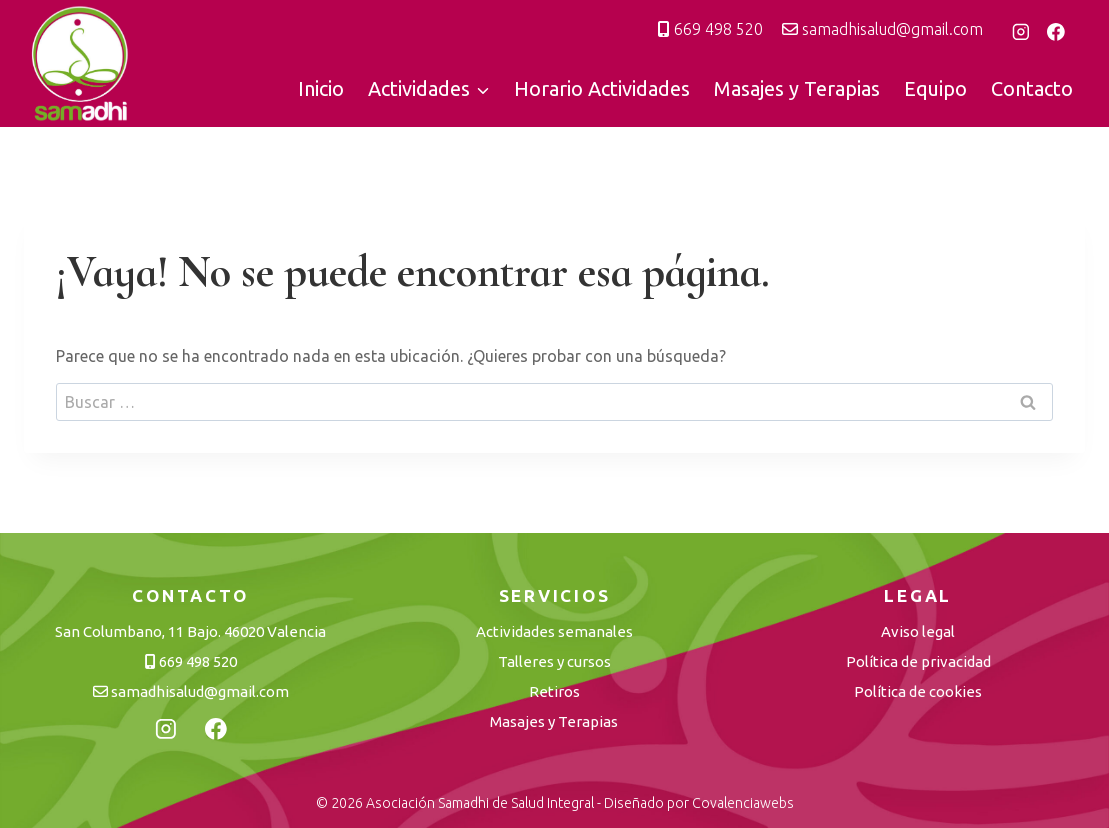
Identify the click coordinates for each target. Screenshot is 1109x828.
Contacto (1032, 88)
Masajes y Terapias (797, 88)
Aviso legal (918, 631)
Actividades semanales (554, 631)
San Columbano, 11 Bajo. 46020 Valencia (190, 631)
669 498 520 (710, 29)
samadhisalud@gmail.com (882, 29)
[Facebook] (1056, 32)
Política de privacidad (918, 661)
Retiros (554, 691)
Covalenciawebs (743, 803)
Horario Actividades (602, 88)
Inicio (321, 88)
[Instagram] (1021, 32)
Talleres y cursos (554, 661)
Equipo (935, 88)
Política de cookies (918, 691)
